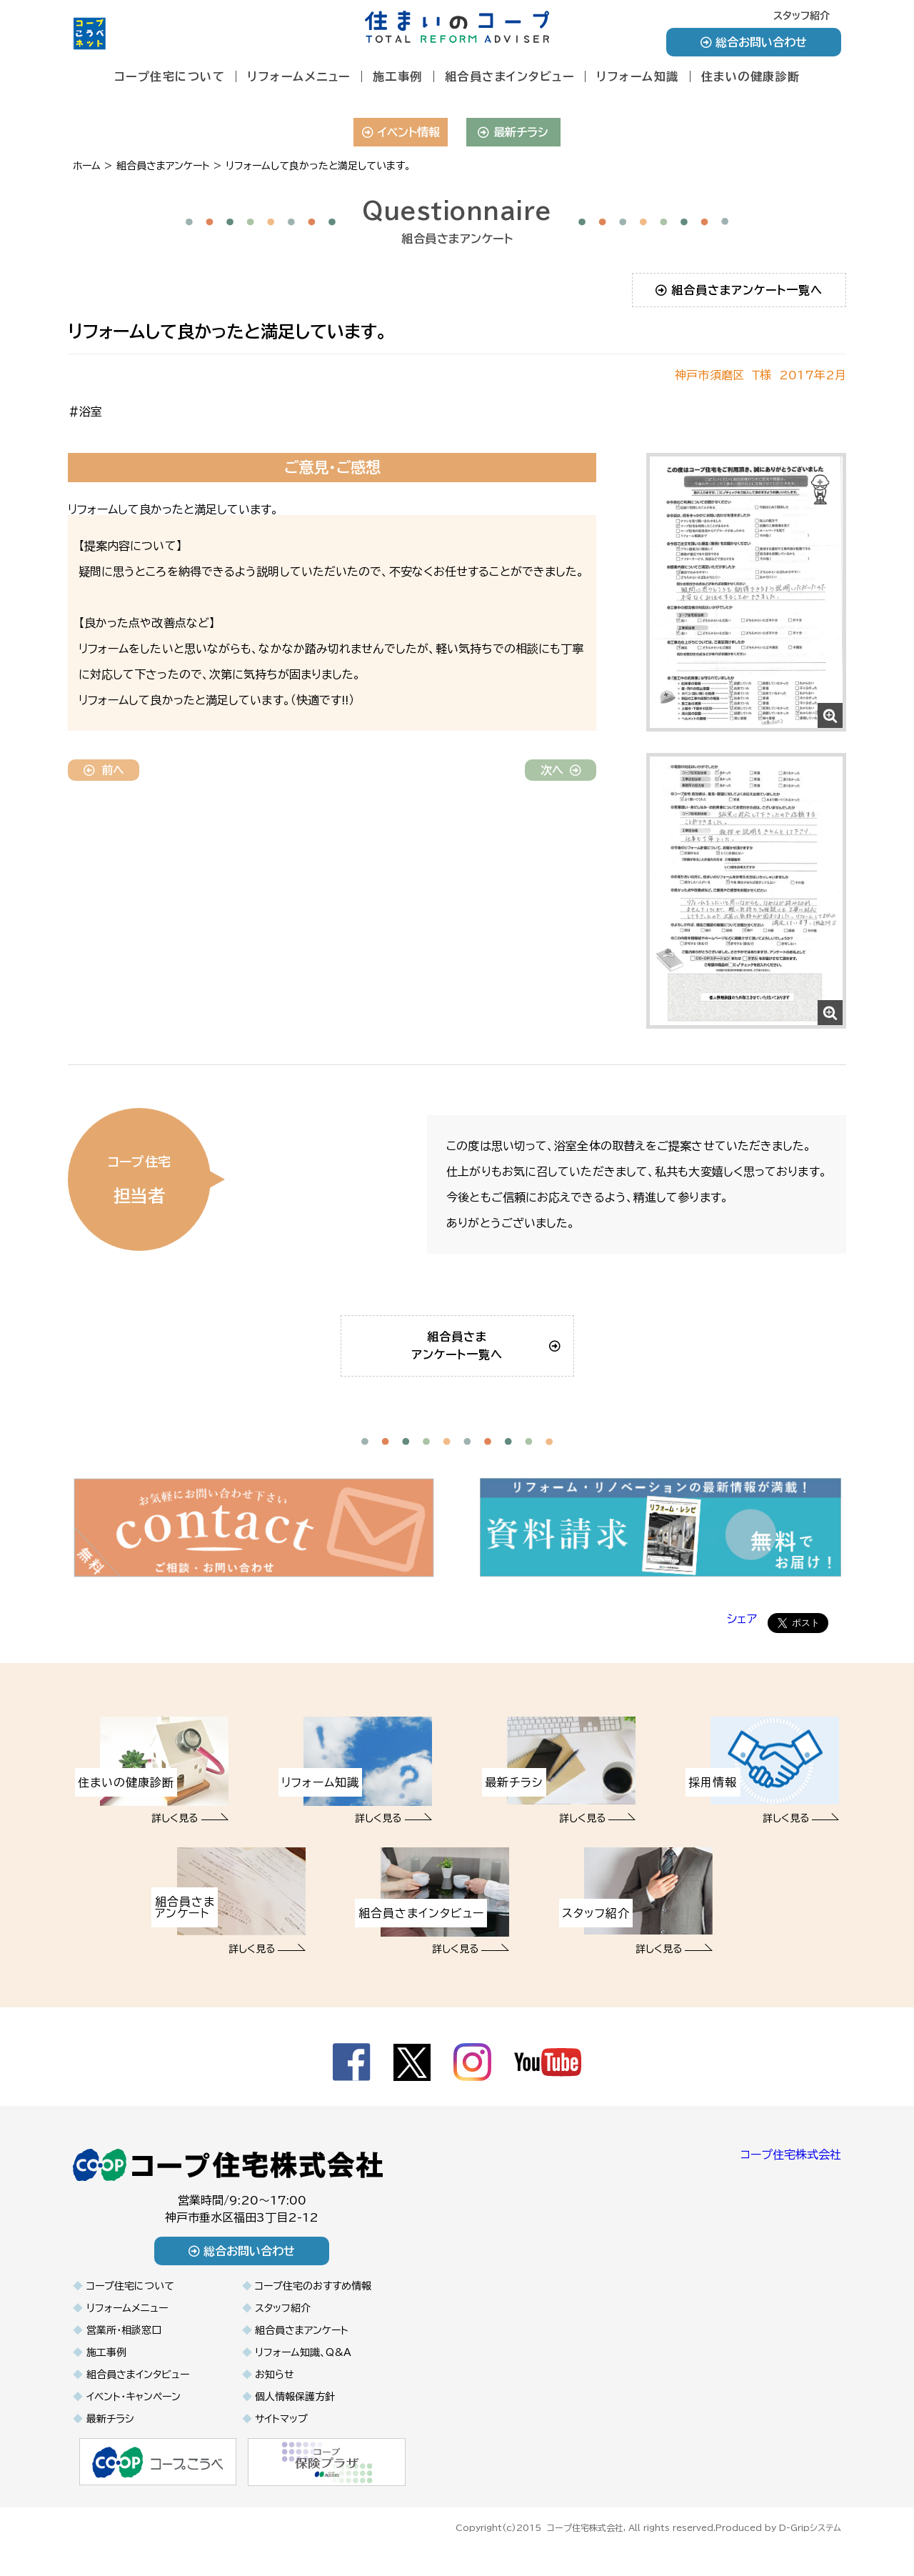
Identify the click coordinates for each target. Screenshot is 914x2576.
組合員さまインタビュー (510, 76)
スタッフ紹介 (801, 16)
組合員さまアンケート (301, 2350)
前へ (104, 770)
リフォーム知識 (637, 76)
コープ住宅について (170, 76)
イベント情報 (401, 132)
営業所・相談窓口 (123, 2350)
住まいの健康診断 (750, 76)
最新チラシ (513, 132)
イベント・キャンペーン (133, 2417)
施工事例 (398, 76)
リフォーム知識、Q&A (303, 2372)
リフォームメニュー (299, 76)
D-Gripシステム (810, 2546)
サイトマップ (281, 2439)
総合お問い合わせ (753, 42)
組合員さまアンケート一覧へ (739, 290)
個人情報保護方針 (295, 2417)
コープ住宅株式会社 (790, 2174)
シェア (742, 1638)
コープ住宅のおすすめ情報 (313, 2306)
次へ (561, 770)
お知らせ (274, 2395)
